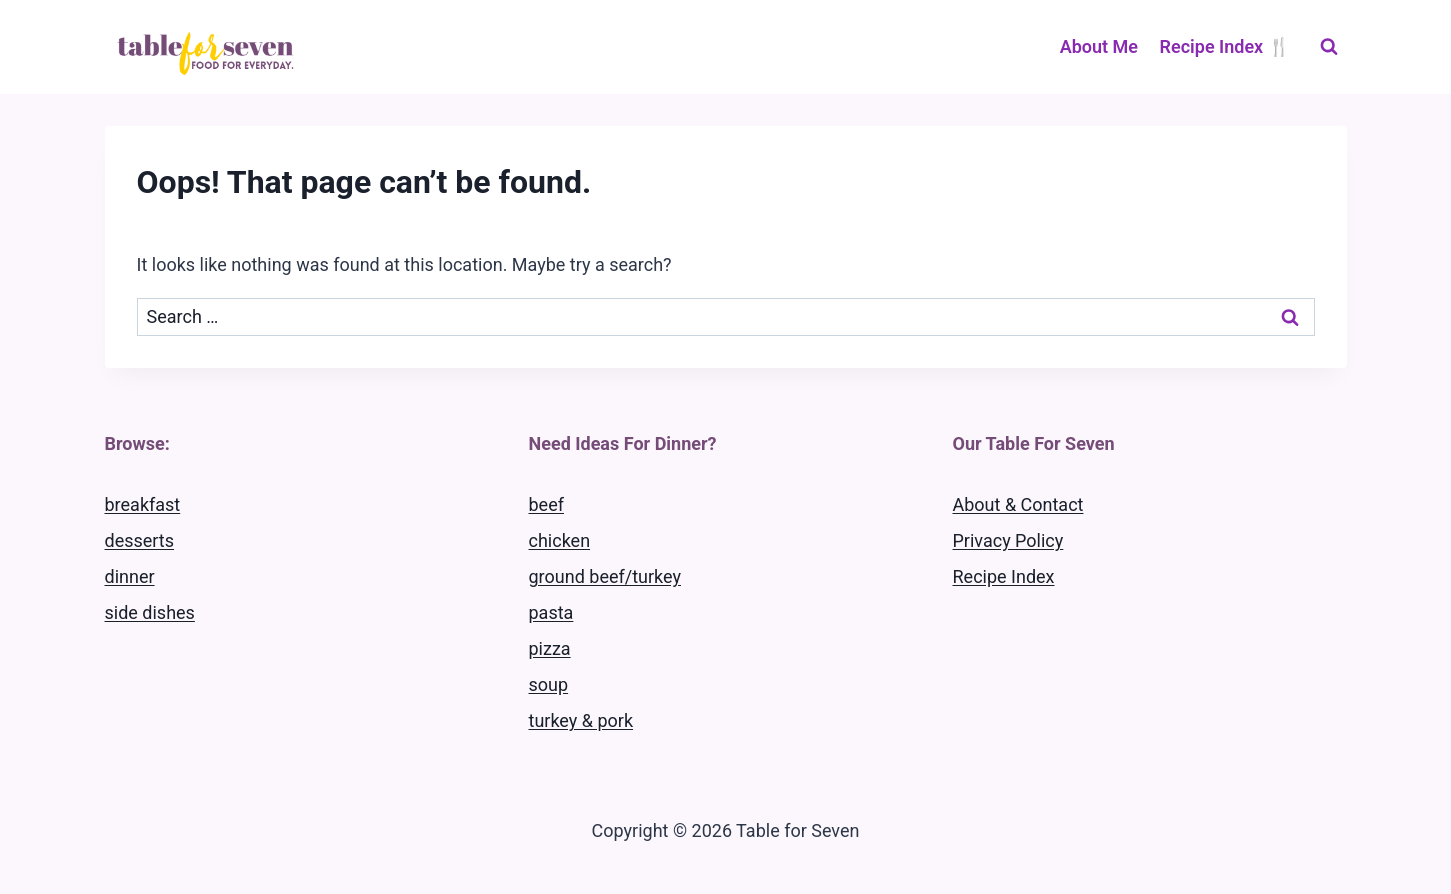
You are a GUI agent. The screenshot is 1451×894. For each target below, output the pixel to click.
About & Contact (1018, 504)
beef (546, 504)
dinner (130, 576)
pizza (550, 648)
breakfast (143, 504)
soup (549, 684)
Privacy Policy (1008, 540)
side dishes (150, 612)
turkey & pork (581, 720)
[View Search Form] (1329, 47)
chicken (560, 540)
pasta (551, 612)
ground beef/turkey (605, 576)
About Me (1099, 46)
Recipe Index (1004, 576)
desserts (140, 540)
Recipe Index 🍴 (1225, 46)
